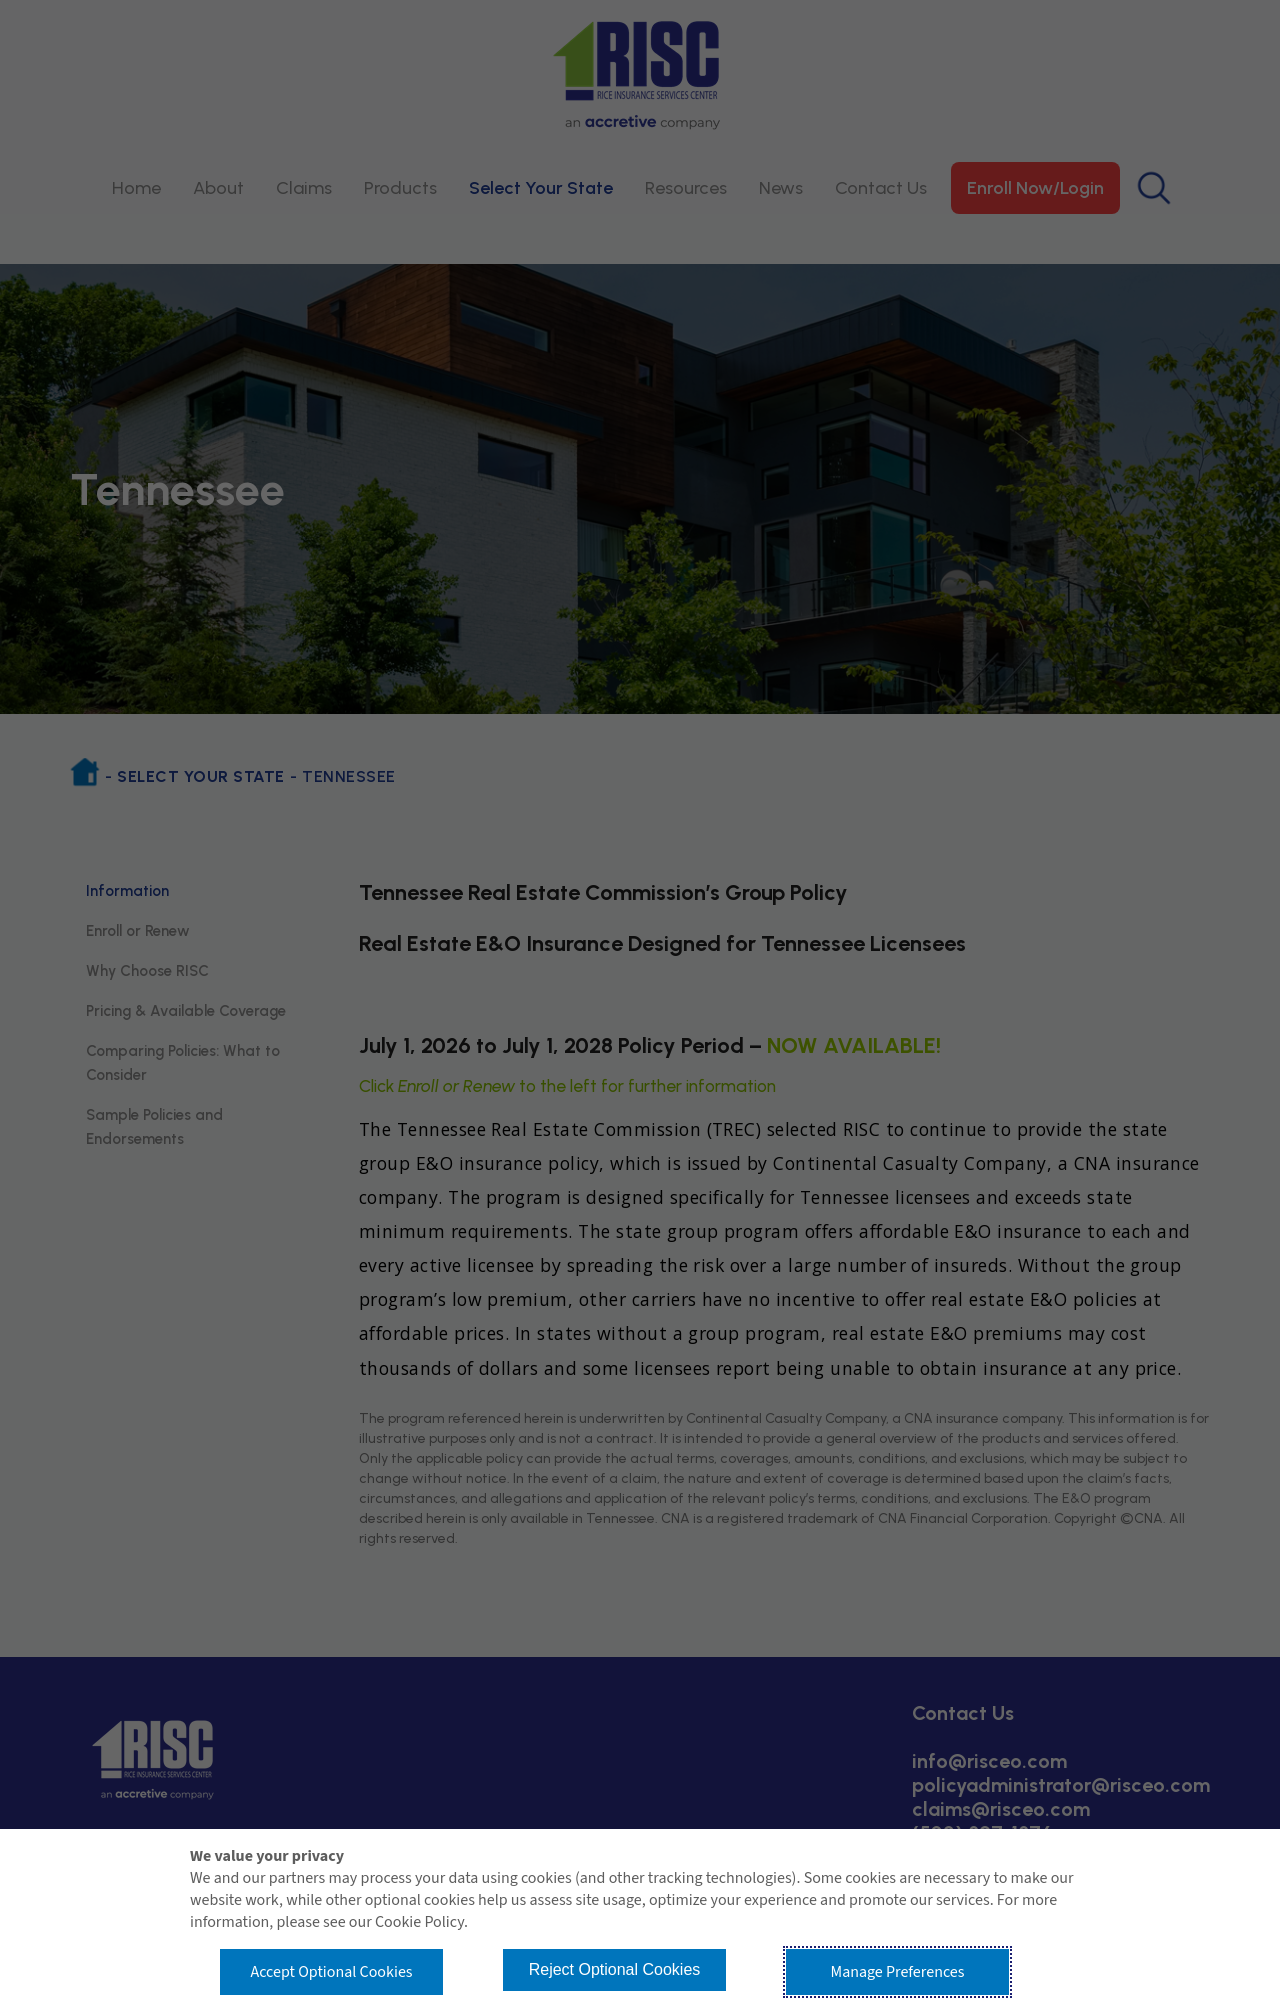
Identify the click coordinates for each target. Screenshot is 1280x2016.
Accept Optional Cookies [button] (331, 1972)
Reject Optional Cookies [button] (615, 1969)
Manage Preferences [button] (898, 1972)
